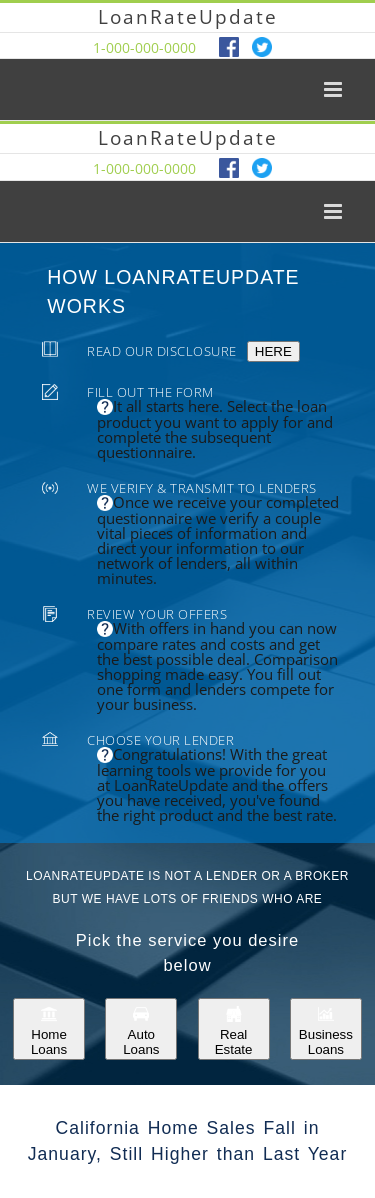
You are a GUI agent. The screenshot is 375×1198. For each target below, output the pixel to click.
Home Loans (49, 1029)
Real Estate (234, 1029)
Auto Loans (141, 1029)
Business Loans (326, 1029)
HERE (273, 351)
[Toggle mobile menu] (334, 89)
